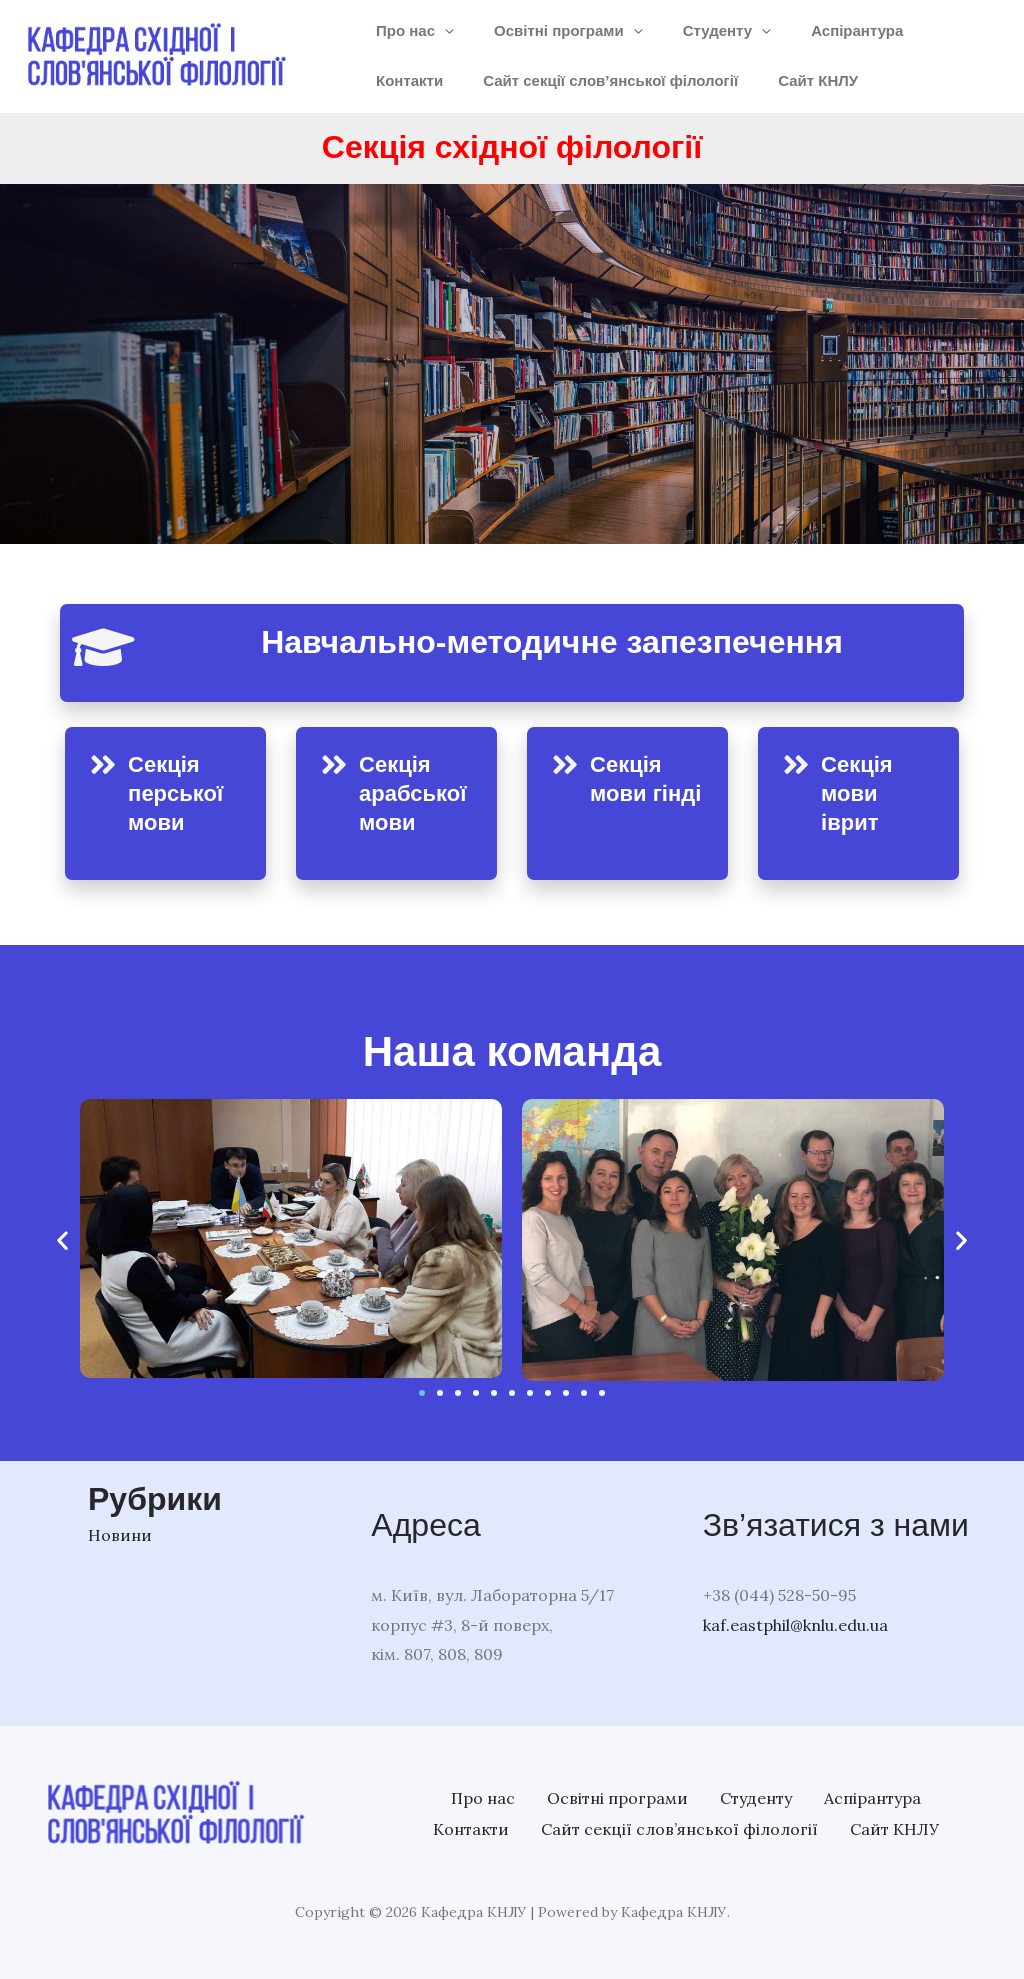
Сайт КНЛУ (696, 80)
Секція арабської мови (417, 792)
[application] (439, 31)
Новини (120, 1535)
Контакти (931, 30)
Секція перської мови (180, 792)
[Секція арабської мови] (334, 765)
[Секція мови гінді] (565, 765)
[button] (62, 1240)
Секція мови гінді (629, 792)
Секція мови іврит (860, 792)
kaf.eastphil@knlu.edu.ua (795, 1625)
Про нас (410, 31)
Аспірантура (822, 30)
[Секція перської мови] (103, 765)
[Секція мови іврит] (796, 765)
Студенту (702, 31)
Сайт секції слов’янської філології (498, 80)
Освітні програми (553, 31)
